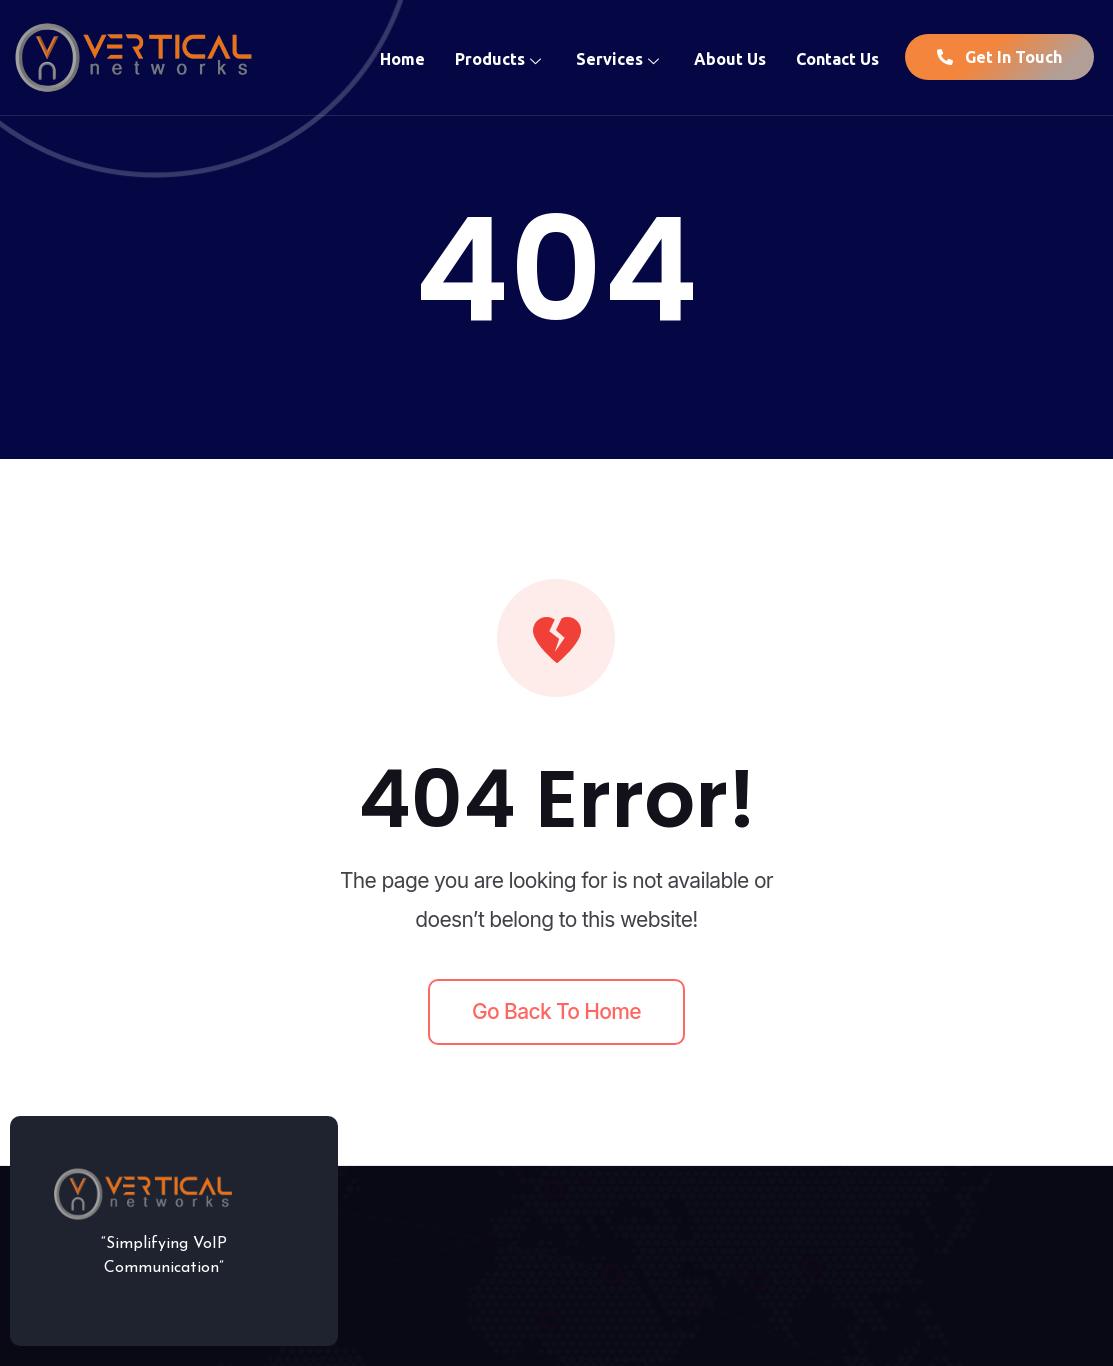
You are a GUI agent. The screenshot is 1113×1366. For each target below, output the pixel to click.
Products (500, 57)
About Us (730, 57)
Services (620, 57)
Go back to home (556, 1011)
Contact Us (837, 57)
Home (402, 57)
